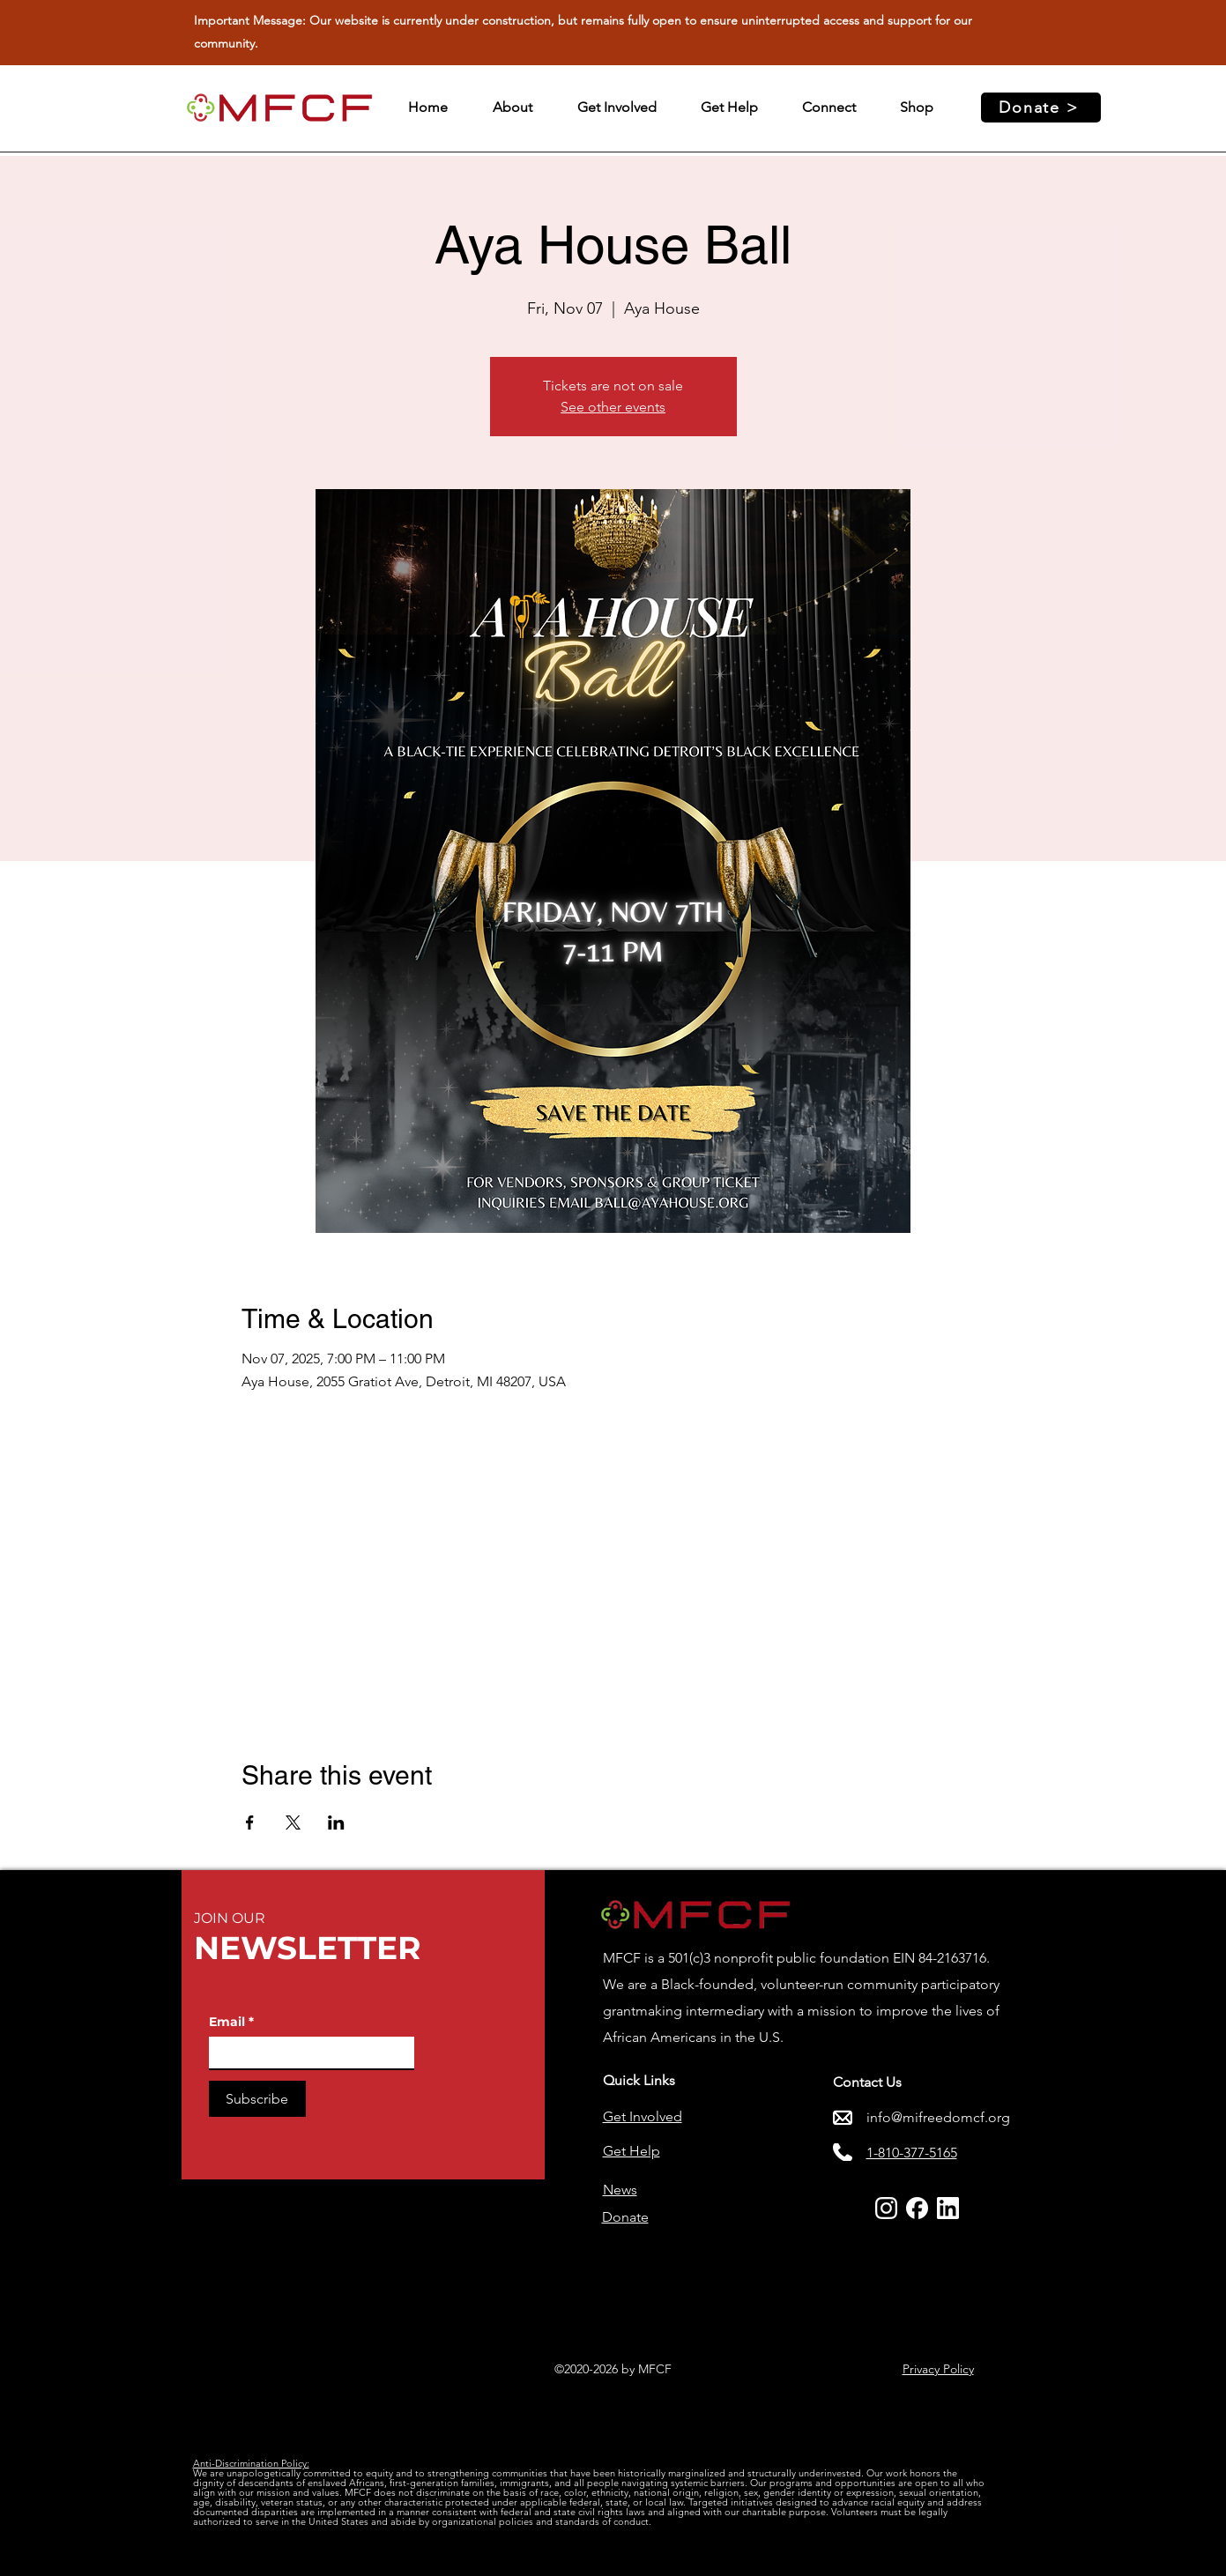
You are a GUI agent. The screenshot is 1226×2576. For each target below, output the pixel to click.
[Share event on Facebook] (249, 1822)
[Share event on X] (293, 1822)
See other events (613, 406)
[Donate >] (1041, 107)
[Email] (306, 2052)
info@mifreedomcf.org (938, 2117)
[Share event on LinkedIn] (336, 1822)
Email (231, 2022)
